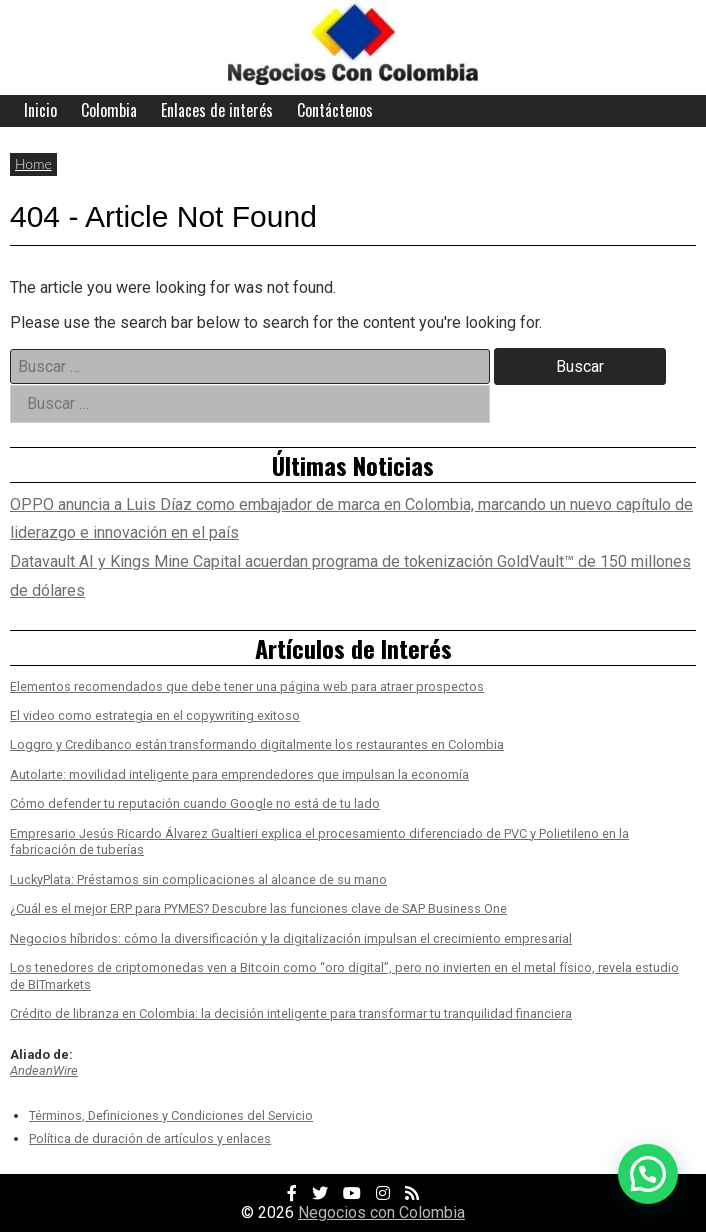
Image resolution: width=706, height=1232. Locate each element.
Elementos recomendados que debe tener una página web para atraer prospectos (247, 686)
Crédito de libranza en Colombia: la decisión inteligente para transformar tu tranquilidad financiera (291, 1013)
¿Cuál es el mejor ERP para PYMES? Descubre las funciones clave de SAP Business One (258, 908)
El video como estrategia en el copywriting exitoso (155, 715)
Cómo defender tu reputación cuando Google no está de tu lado (195, 803)
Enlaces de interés (217, 110)
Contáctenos (335, 110)
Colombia (109, 110)
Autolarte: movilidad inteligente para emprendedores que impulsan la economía (239, 774)
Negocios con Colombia (381, 1212)
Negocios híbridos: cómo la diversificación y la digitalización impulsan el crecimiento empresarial (291, 938)
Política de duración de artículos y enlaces (150, 1138)
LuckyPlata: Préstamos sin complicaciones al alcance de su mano (198, 879)
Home (33, 163)
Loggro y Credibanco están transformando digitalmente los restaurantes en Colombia (257, 744)
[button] (648, 1174)
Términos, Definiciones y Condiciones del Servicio (171, 1115)
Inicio (40, 110)
